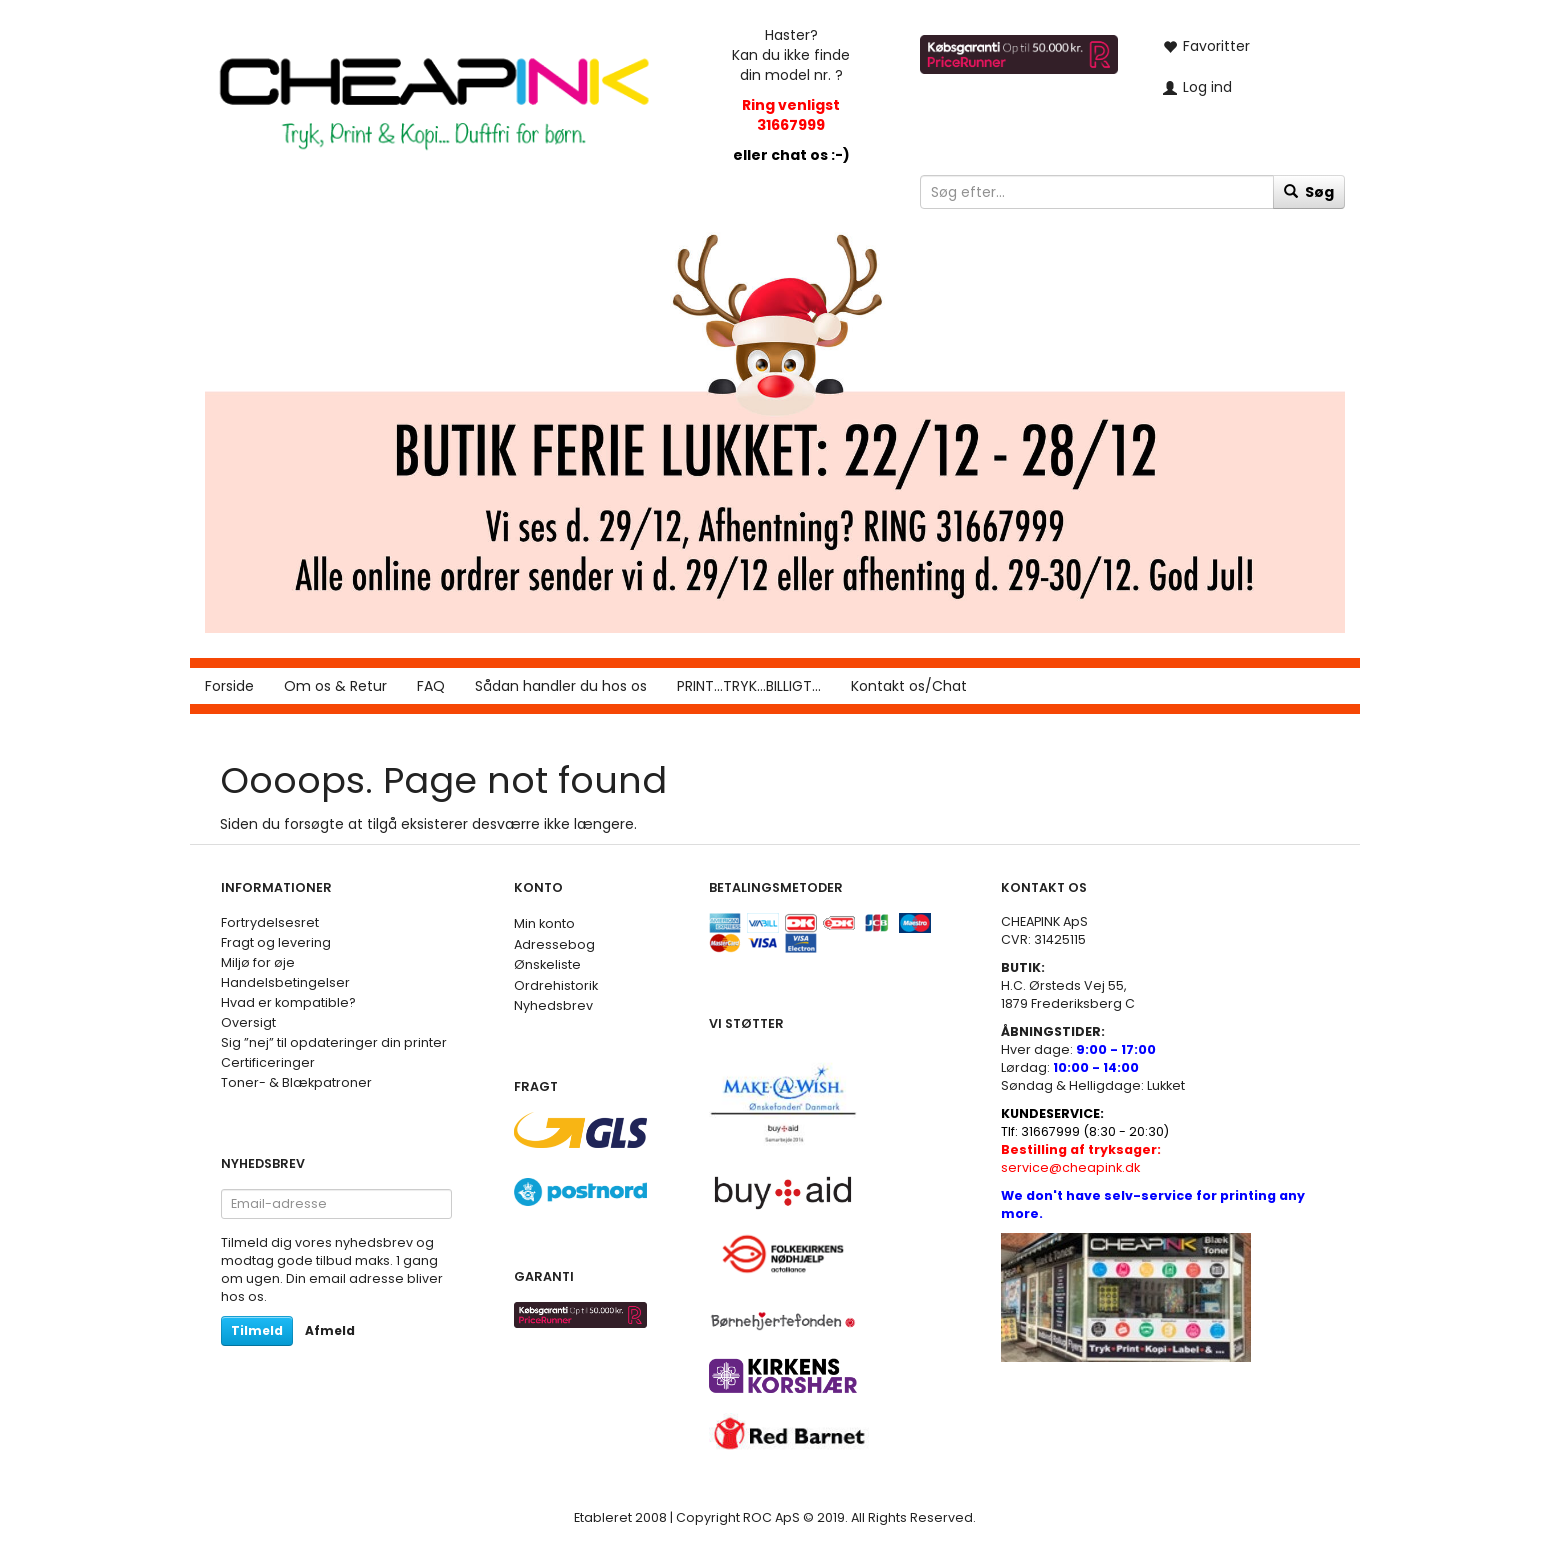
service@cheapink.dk (1081, 1158)
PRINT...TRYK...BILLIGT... (749, 686)
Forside (229, 686)
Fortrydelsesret (270, 922)
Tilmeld (257, 1330)
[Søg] (1309, 192)
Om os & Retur (335, 686)
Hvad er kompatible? (288, 1002)
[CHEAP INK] (434, 93)
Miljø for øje (258, 962)
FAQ (431, 686)
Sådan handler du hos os (561, 686)
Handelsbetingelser (285, 982)
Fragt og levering (276, 942)
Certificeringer (268, 1062)
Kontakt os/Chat (909, 686)
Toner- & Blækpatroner (296, 1082)
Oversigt (248, 1022)
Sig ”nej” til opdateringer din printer (334, 1042)
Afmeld (330, 1330)
